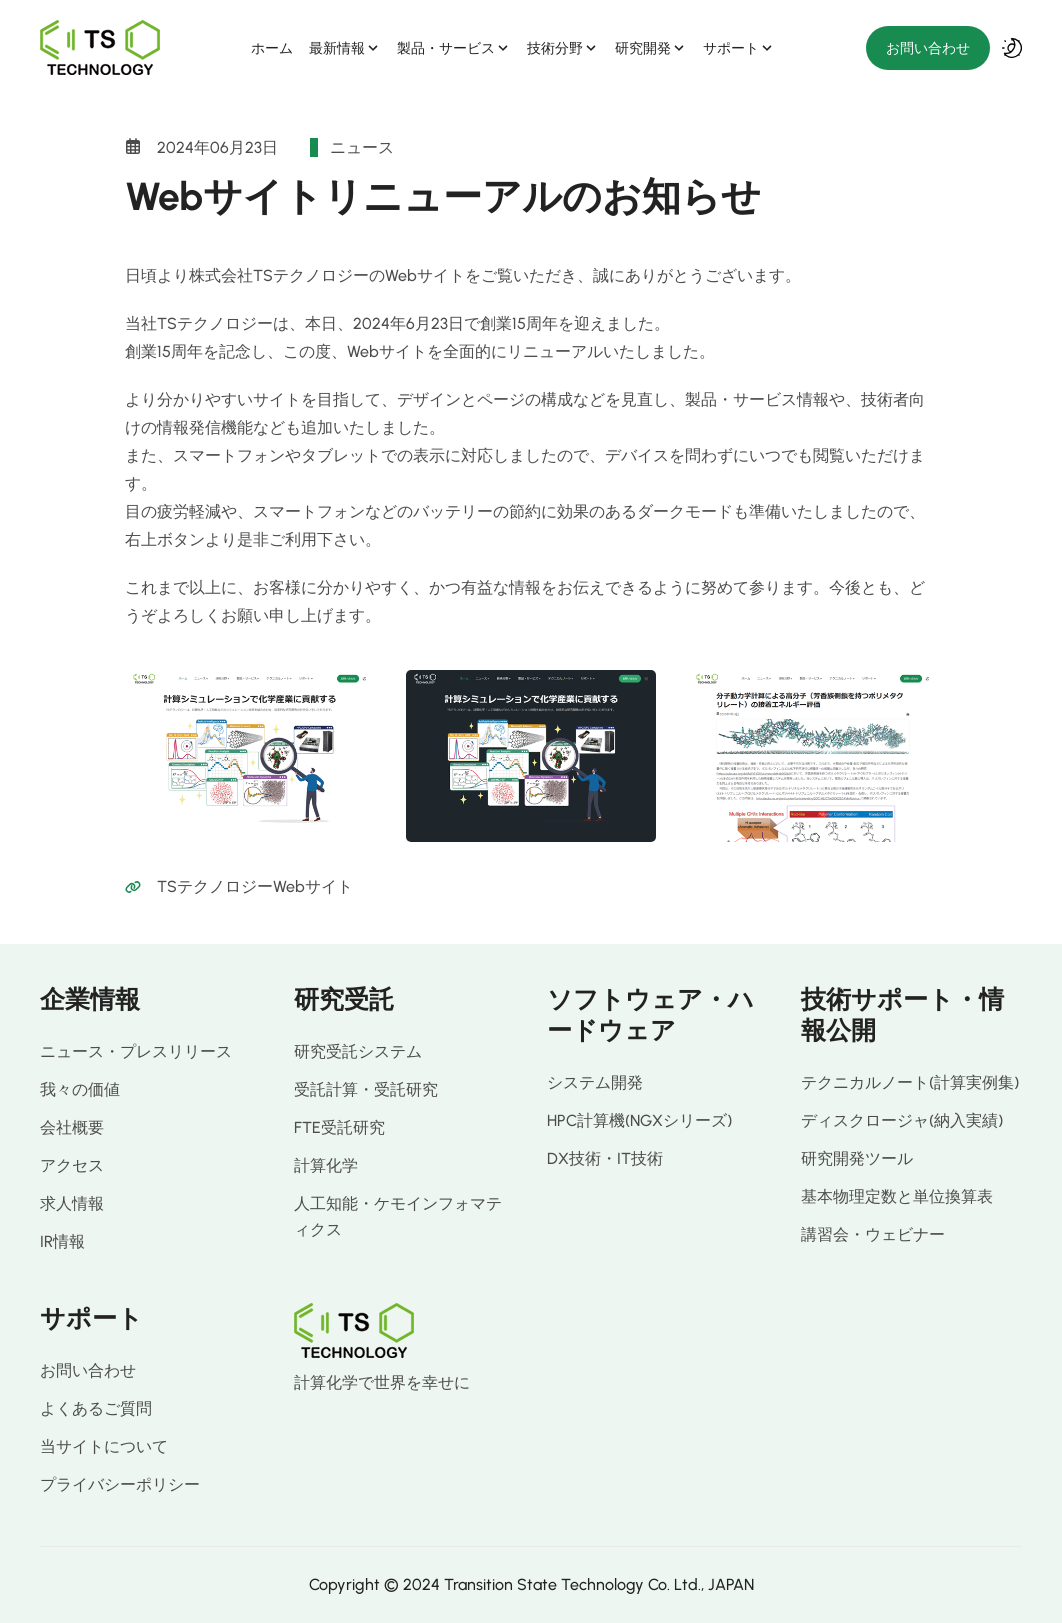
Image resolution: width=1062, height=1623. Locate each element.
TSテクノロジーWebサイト (255, 886)
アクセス (72, 1165)
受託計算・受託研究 (366, 1089)
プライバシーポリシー (120, 1484)
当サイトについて (104, 1446)
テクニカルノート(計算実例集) (910, 1082)
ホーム (272, 48)
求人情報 (72, 1203)
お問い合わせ (928, 48)
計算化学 (326, 1165)
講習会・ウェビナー (873, 1234)
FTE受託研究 (339, 1127)
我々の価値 (80, 1089)
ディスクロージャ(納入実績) (902, 1120)
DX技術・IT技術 (605, 1158)
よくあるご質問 (96, 1408)
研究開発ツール (857, 1158)
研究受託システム (358, 1051)
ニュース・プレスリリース (136, 1051)
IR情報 (62, 1241)
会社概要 (72, 1127)
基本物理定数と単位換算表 (897, 1196)
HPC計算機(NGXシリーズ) (639, 1120)
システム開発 (595, 1082)
